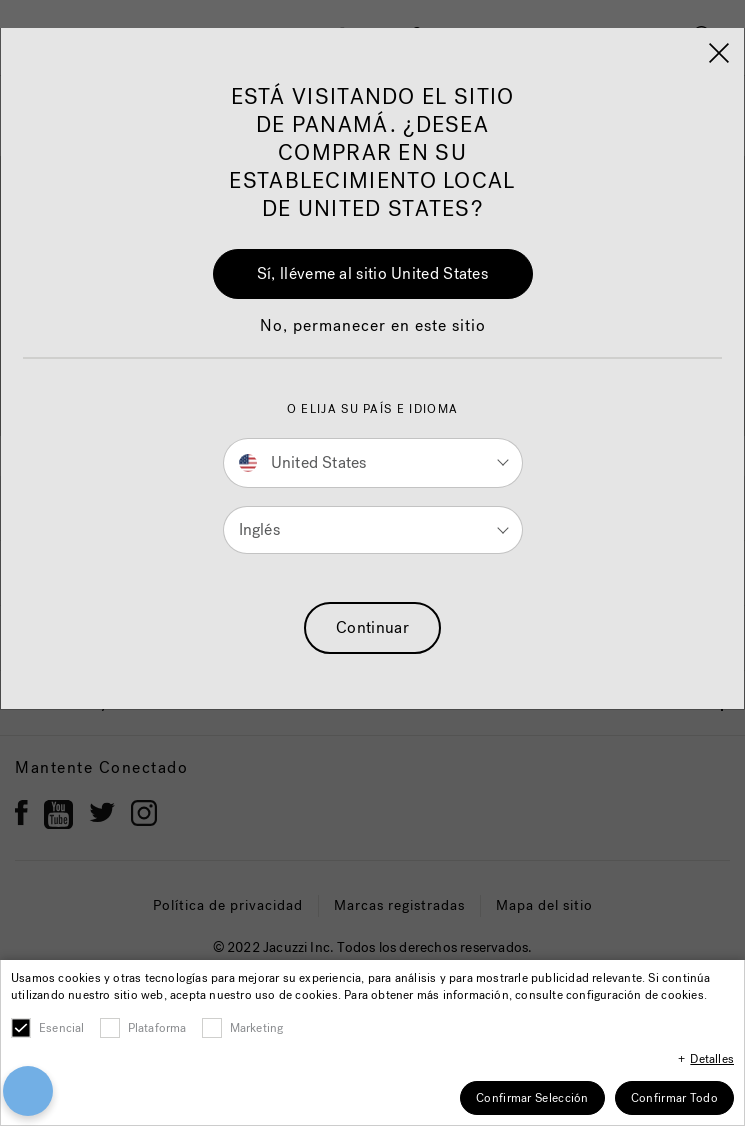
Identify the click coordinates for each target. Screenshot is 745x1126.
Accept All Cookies (372, 1002)
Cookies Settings (372, 1072)
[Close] (723, 925)
